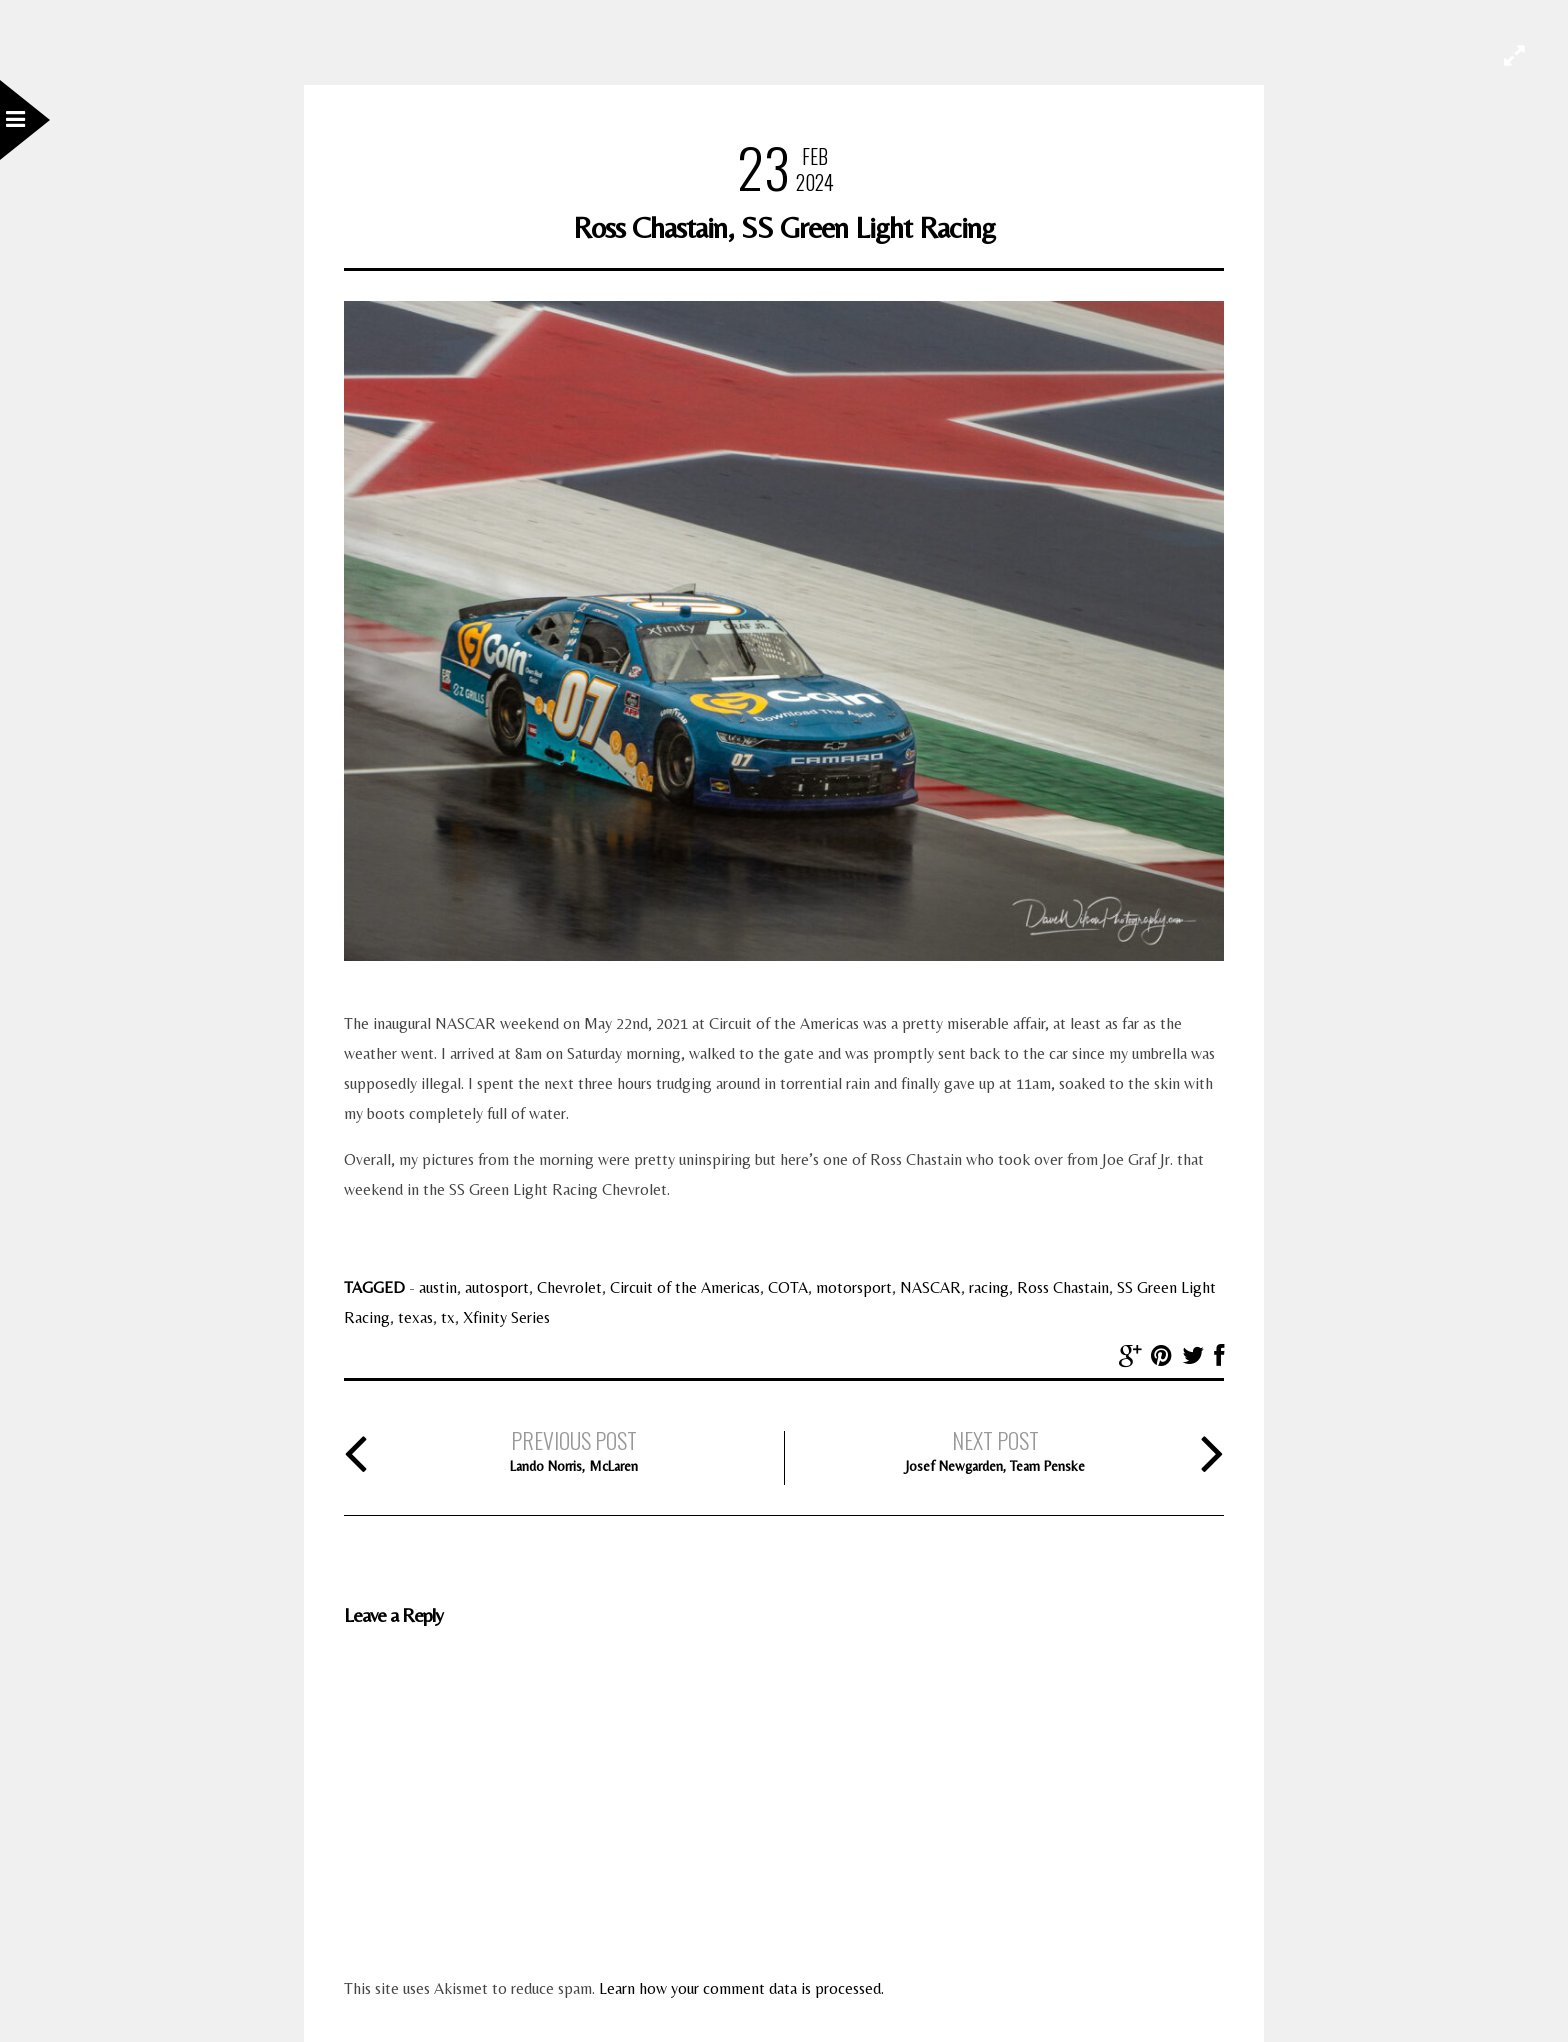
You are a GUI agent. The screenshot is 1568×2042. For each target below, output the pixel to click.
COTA (788, 1287)
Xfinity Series (506, 1317)
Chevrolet (569, 1287)
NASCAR (930, 1287)
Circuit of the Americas (685, 1287)
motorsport (854, 1287)
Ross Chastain (1063, 1287)
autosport (497, 1287)
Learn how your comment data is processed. (741, 1988)
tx (448, 1317)
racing (989, 1287)
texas (415, 1317)
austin (438, 1287)
